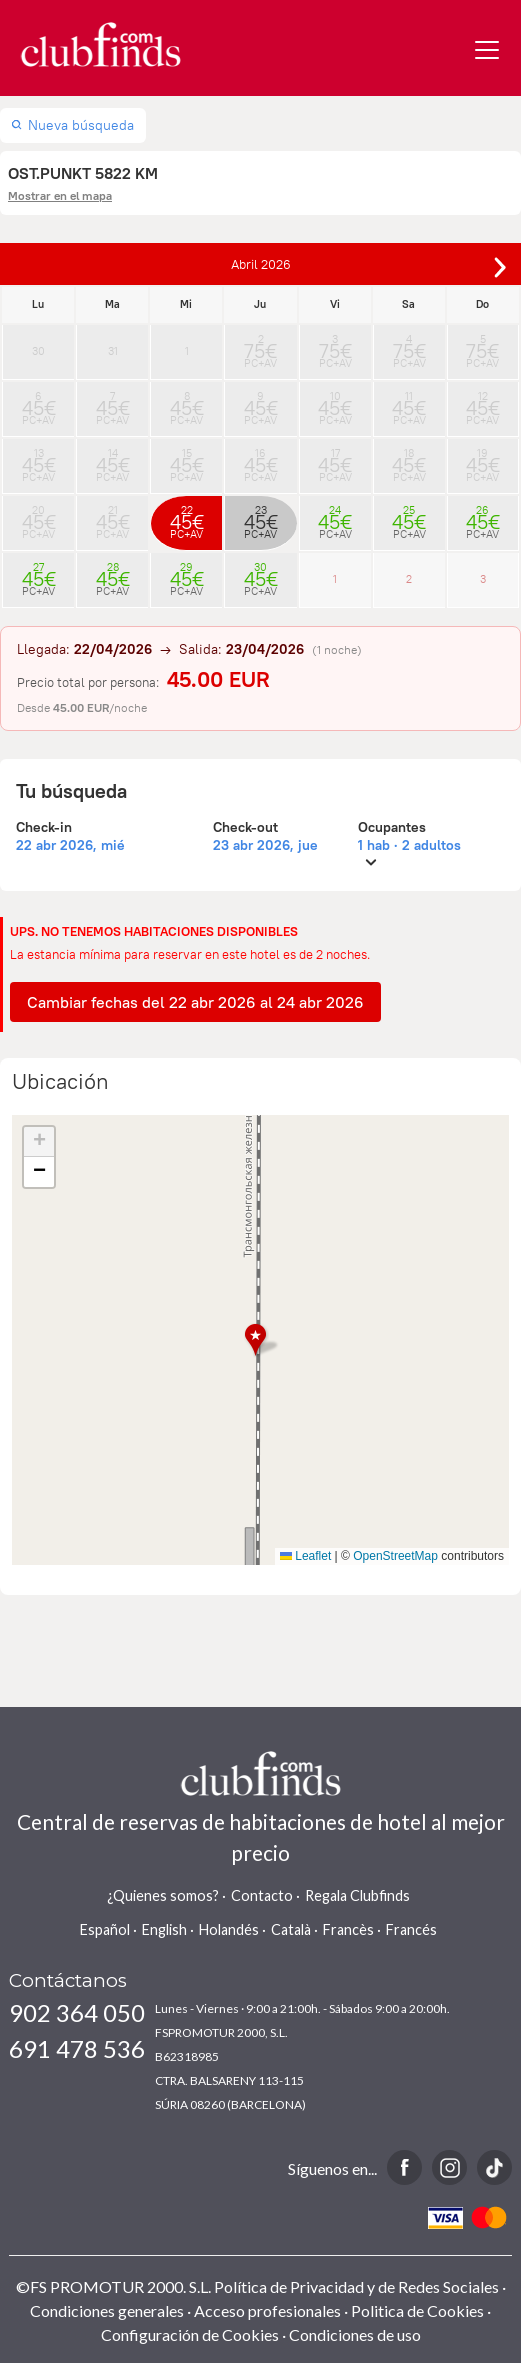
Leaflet (305, 1556)
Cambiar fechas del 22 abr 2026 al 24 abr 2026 (195, 1002)
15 (186, 459)
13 (38, 459)
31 (113, 351)
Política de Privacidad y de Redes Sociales (356, 2286)
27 (38, 573)
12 (483, 402)
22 (186, 516)
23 (260, 516)
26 (483, 516)
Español (105, 1929)
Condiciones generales (107, 2310)
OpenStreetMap (395, 1556)
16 (260, 459)
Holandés (229, 1929)
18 (409, 459)
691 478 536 (77, 2048)
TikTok (494, 2167)
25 (409, 516)
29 (186, 573)
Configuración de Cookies (190, 2334)
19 (483, 459)
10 (335, 402)
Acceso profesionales (267, 2310)
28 (112, 573)
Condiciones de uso (355, 2334)
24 (335, 516)
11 (409, 402)
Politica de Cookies (417, 2310)
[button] (261, 1340)
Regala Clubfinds (357, 1895)
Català (291, 1929)
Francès (348, 1929)
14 (112, 459)
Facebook (404, 2167)
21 (112, 516)
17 (335, 459)
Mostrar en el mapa (60, 195)
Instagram (449, 2167)
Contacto (262, 1895)
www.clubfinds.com (100, 44)
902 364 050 (77, 2012)
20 (38, 516)
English (164, 1929)
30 (38, 351)
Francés (411, 1929)
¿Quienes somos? (163, 1895)
